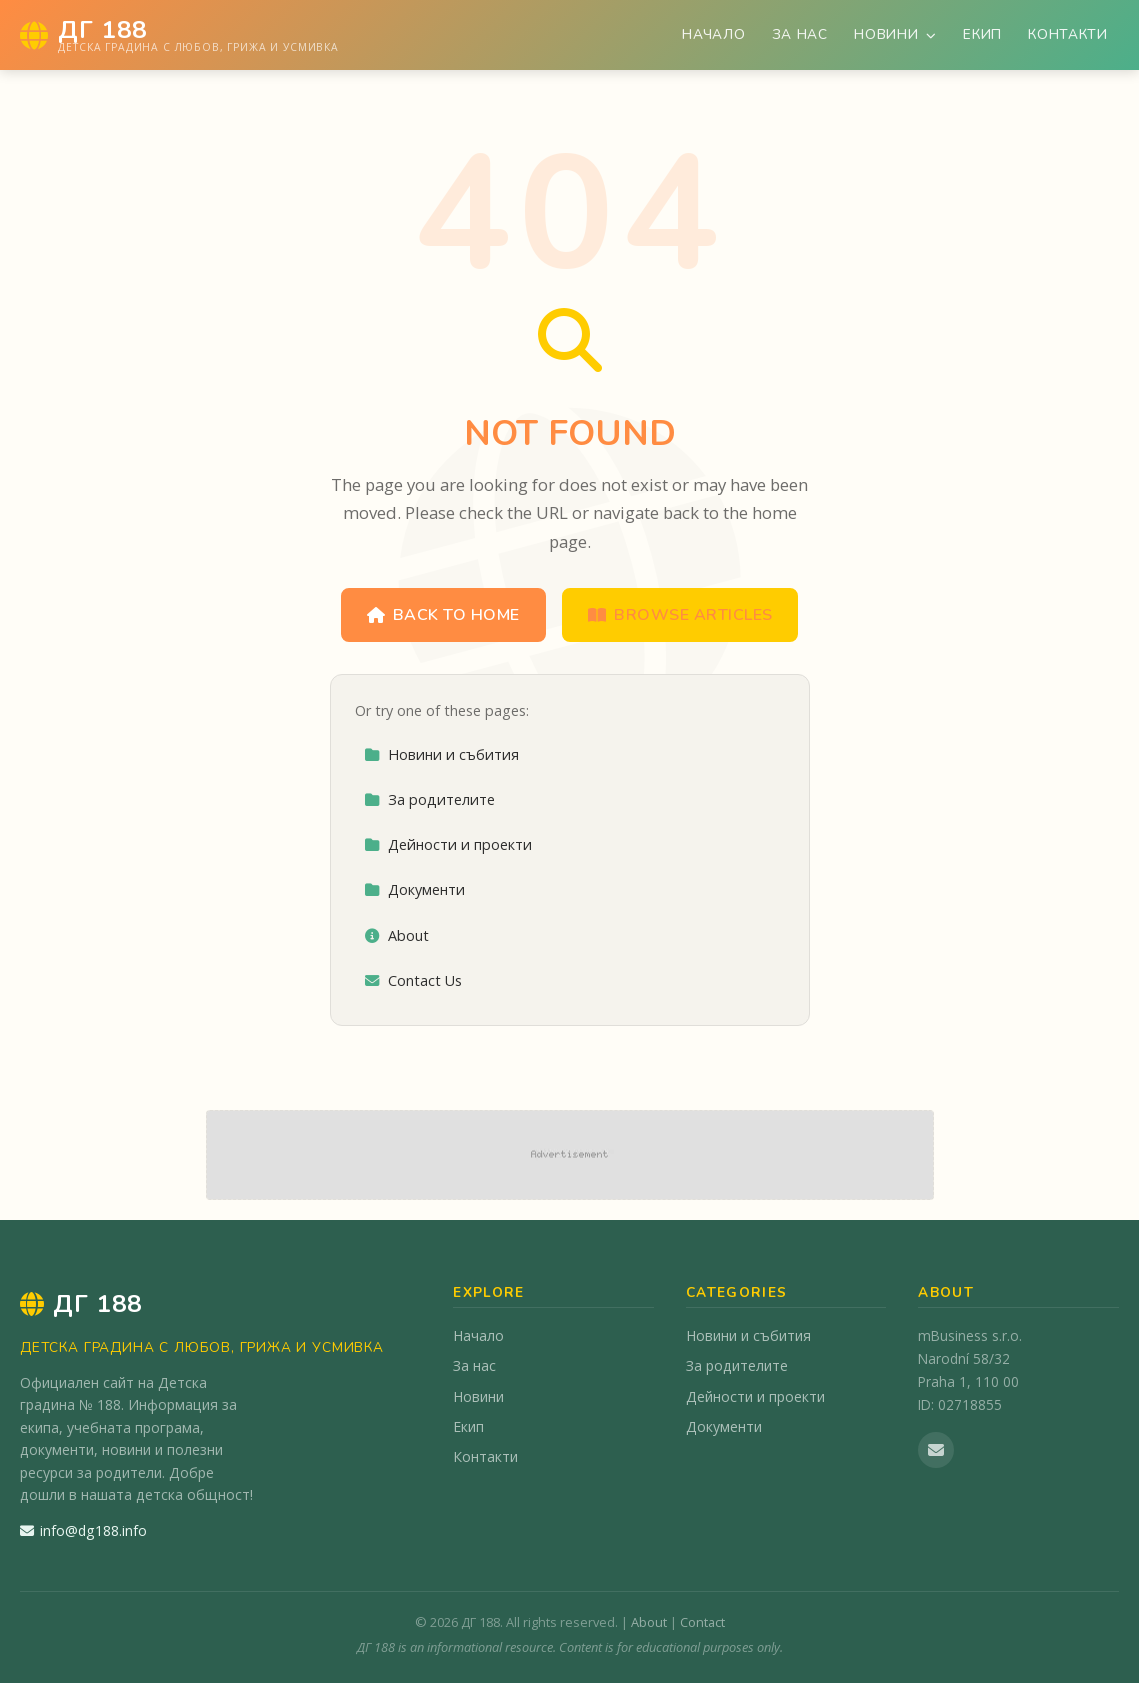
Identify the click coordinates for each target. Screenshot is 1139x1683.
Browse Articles (680, 615)
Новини (895, 34)
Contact (702, 1622)
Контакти (1067, 34)
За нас (800, 34)
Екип (982, 34)
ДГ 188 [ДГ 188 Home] (81, 1304)
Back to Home (443, 615)
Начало (713, 34)
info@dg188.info (83, 1530)
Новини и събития (441, 754)
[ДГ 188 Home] (179, 35)
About (396, 935)
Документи (414, 889)
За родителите (429, 799)
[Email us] (936, 1450)
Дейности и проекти (448, 844)
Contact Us (413, 980)
